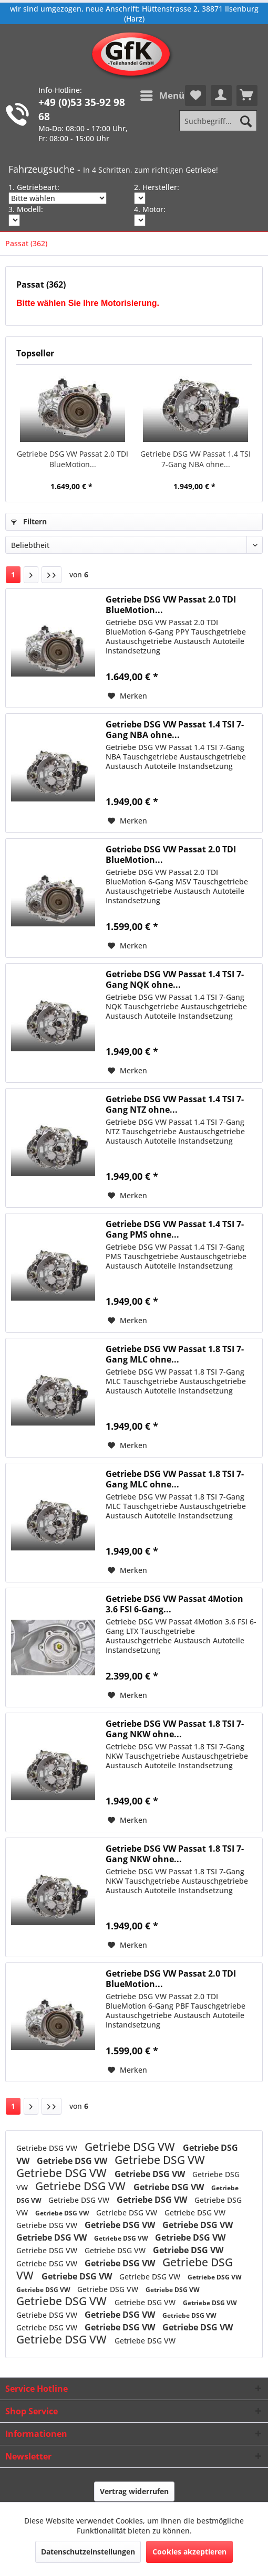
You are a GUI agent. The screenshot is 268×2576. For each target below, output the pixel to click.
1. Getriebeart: (33, 187)
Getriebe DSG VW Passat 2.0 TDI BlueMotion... (72, 459)
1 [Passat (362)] (13, 574)
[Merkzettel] (195, 95)
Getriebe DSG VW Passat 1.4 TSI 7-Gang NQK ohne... (175, 979)
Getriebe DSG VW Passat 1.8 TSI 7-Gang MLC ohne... (175, 1354)
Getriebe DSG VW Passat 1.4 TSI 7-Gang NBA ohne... (195, 459)
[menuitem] (162, 95)
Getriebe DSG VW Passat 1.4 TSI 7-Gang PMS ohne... (175, 1229)
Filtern (29, 521)
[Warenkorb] (246, 95)
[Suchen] (246, 120)
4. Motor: (150, 209)
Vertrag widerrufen (134, 2491)
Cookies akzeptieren (189, 2552)
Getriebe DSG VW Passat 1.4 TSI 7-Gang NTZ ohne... (175, 1104)
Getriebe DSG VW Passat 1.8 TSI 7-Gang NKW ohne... (175, 1728)
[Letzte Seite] (51, 574)
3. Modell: (25, 209)
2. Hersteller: (156, 187)
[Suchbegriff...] (218, 120)
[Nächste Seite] (31, 574)
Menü (162, 94)
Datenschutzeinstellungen (88, 2552)
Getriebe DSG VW (47, 2148)
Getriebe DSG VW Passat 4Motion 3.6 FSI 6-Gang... (174, 1603)
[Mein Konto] (221, 95)
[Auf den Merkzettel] (127, 696)
